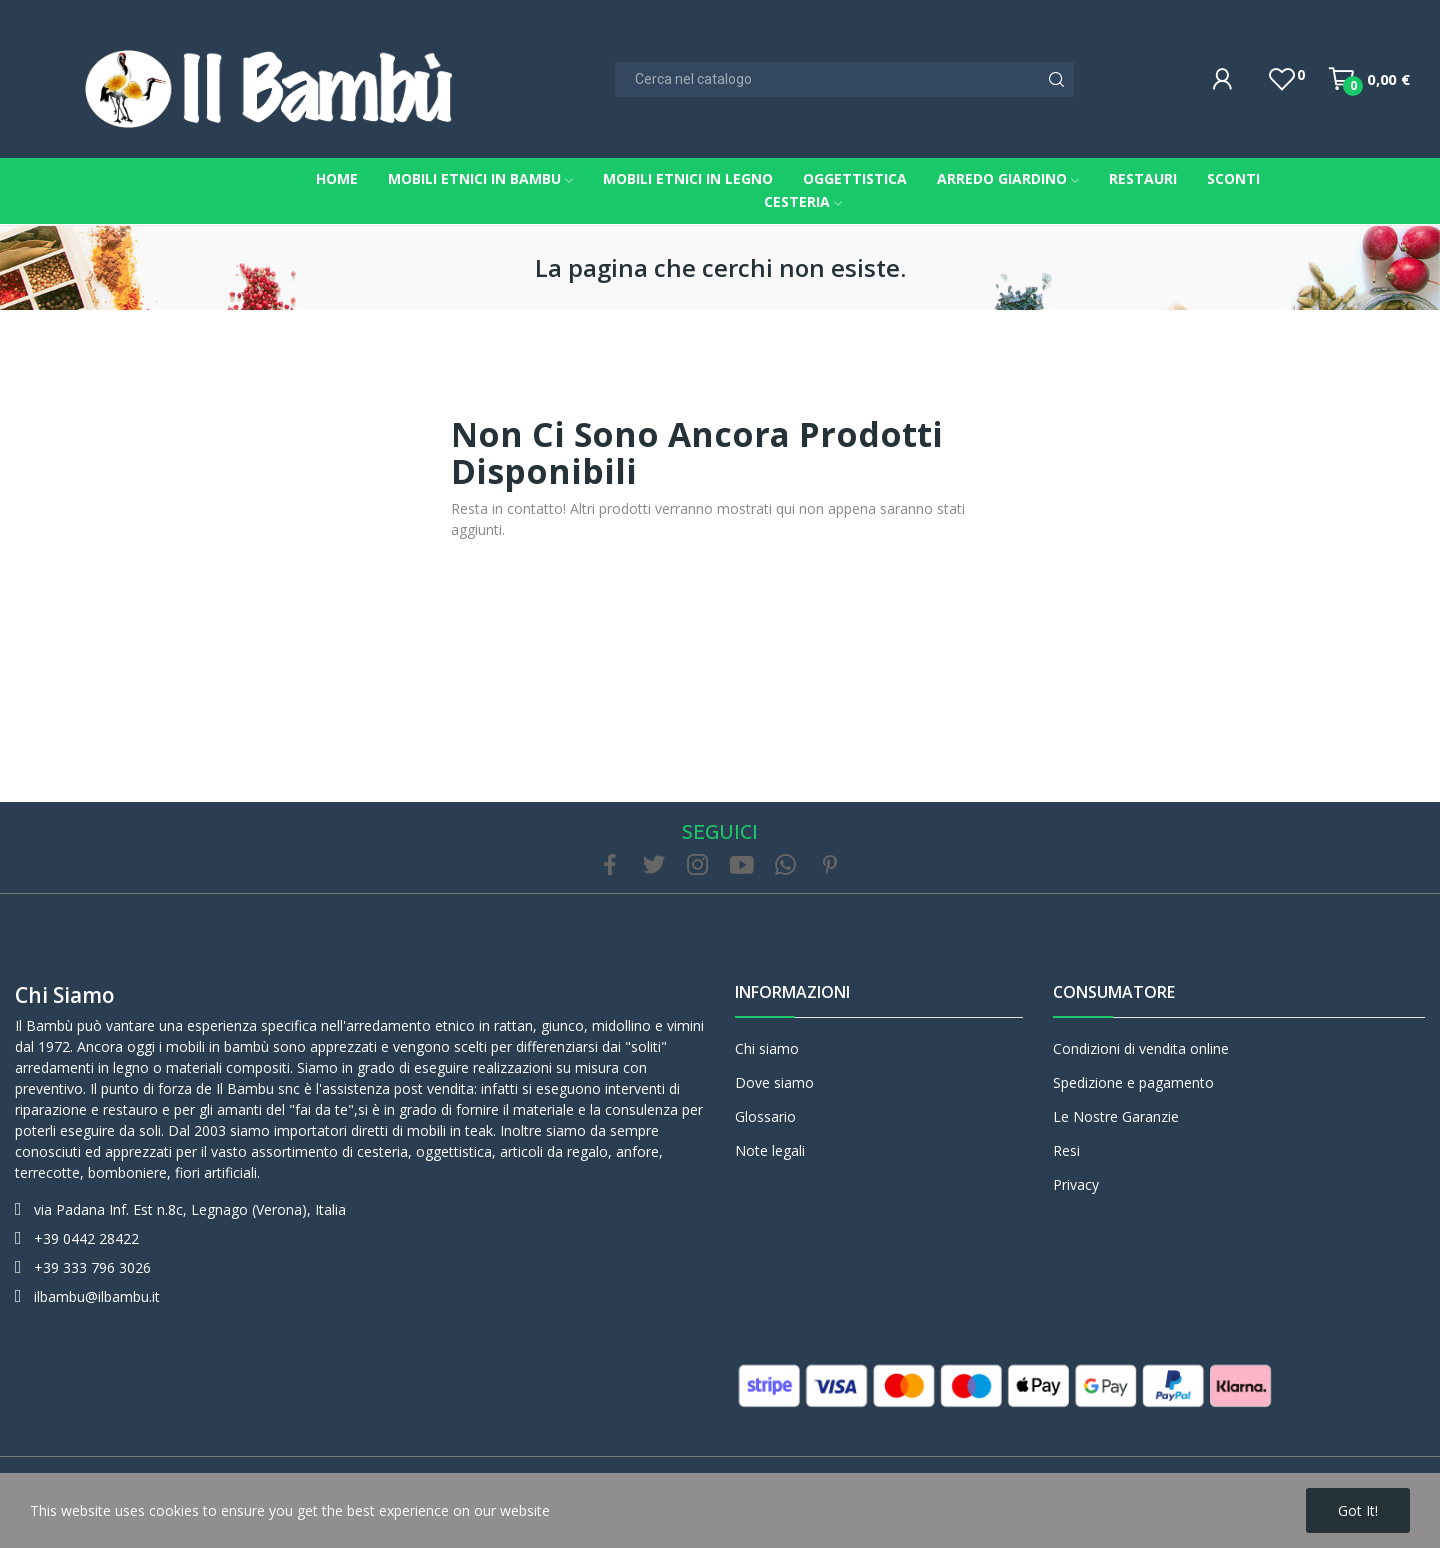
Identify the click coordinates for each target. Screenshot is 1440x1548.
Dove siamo (774, 1082)
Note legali (770, 1150)
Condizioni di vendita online (1141, 1048)
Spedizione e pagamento (1133, 1082)
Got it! (1358, 1510)
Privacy (1076, 1184)
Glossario (765, 1116)
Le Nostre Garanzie (1116, 1116)
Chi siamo (65, 995)
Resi (1066, 1150)
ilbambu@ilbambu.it (97, 1296)
